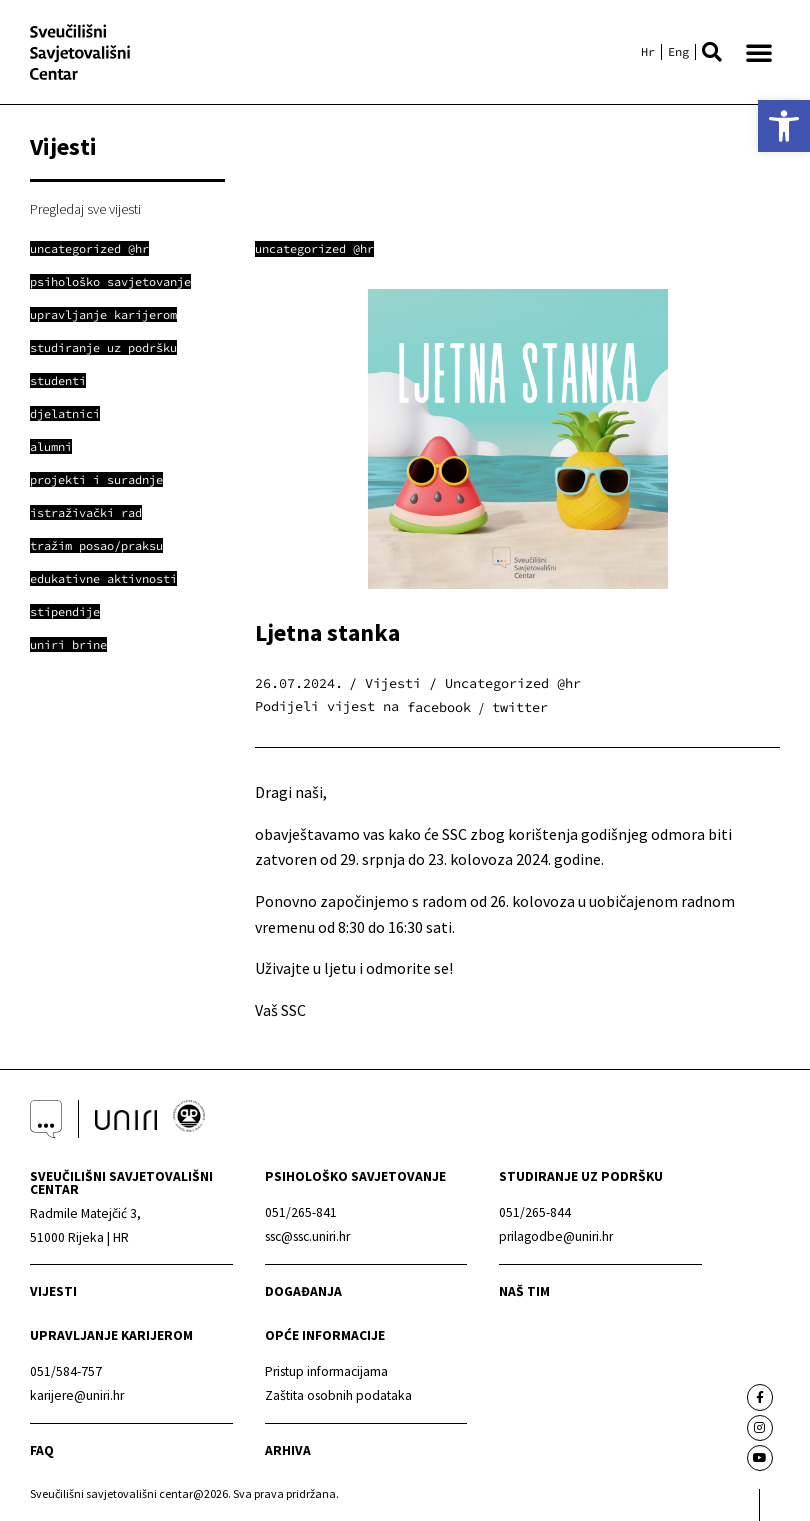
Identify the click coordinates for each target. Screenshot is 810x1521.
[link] (784, 126)
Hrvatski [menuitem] (648, 52)
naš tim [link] (524, 1291)
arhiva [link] (288, 1450)
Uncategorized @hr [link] (314, 248)
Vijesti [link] (53, 1291)
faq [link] (42, 1450)
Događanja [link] (303, 1291)
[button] (712, 52)
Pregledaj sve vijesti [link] (85, 209)
